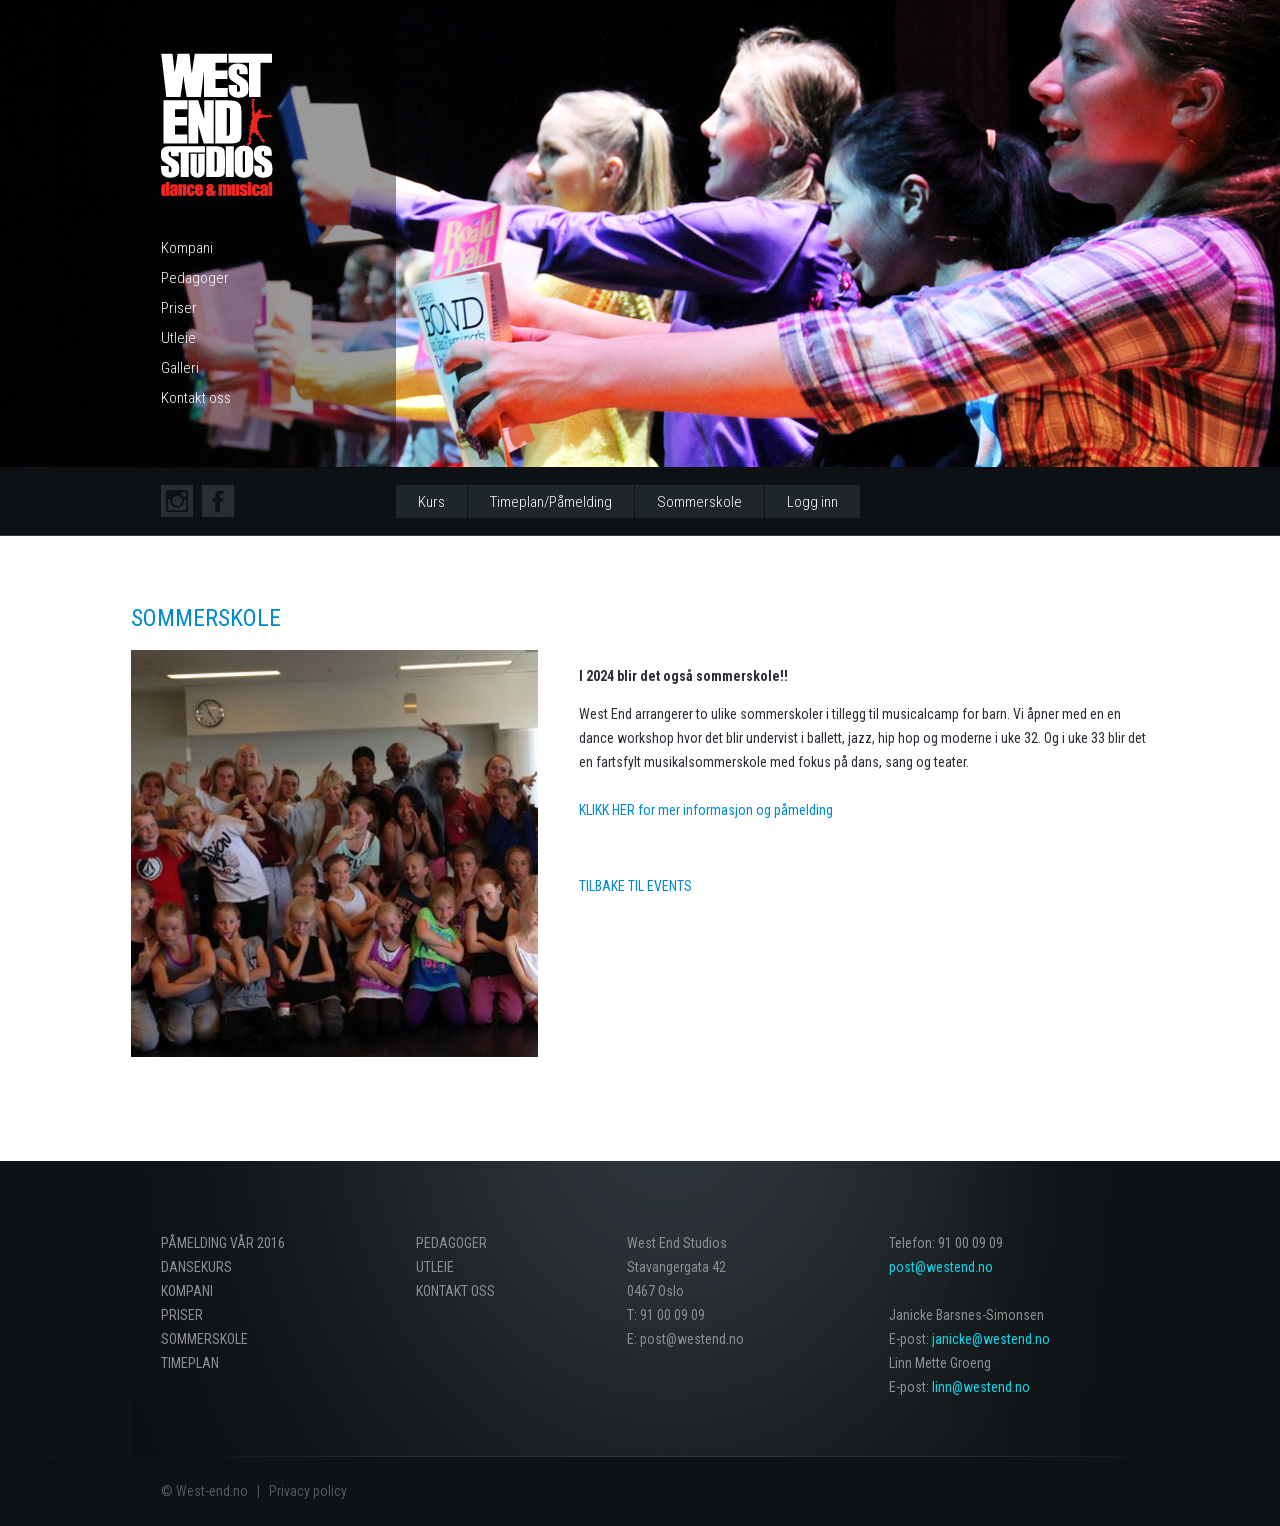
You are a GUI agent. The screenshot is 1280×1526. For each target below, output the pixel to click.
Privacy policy (308, 1491)
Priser (179, 308)
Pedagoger (195, 278)
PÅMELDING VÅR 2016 (223, 1243)
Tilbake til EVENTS (635, 886)
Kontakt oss (196, 398)
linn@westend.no (981, 1387)
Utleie (178, 338)
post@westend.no (941, 1267)
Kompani (187, 248)
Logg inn (812, 502)
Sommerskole (699, 502)
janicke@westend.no (991, 1339)
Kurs (431, 502)
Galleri (180, 368)
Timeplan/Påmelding (551, 502)
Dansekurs (196, 1267)
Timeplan (190, 1363)
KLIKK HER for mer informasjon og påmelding (706, 810)
